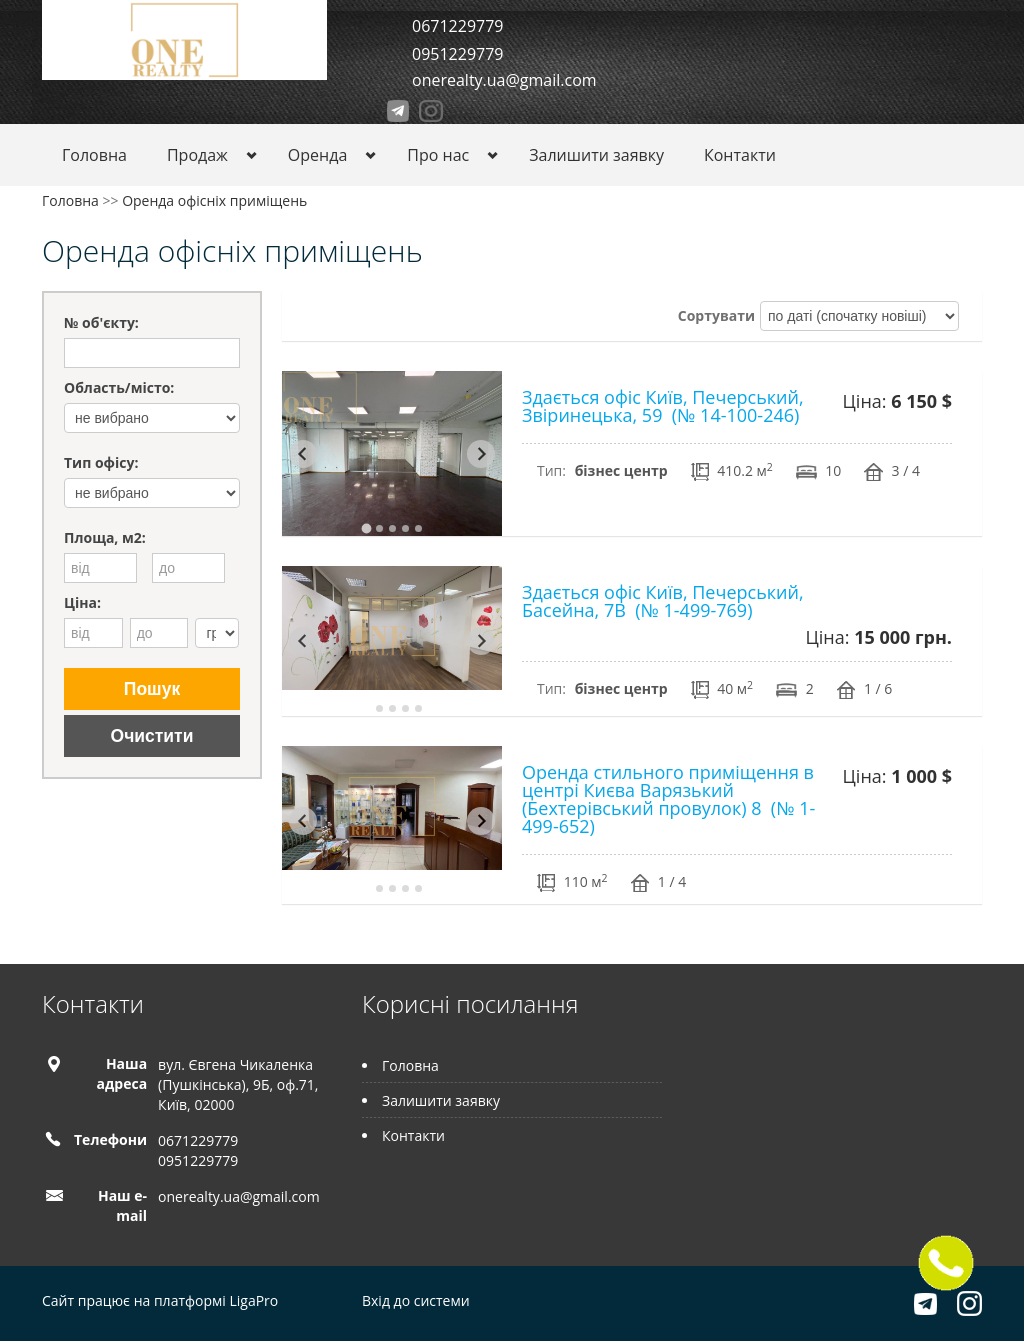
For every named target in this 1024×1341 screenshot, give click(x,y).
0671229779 (457, 26)
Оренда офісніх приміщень (214, 200)
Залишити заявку (596, 155)
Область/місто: (119, 387)
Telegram (398, 111)
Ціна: (82, 602)
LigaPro (253, 1300)
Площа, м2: (105, 537)
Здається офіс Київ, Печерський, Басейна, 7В (663, 601)
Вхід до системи (416, 1300)
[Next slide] (481, 454)
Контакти (740, 155)
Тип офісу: (101, 462)
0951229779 (457, 54)
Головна (94, 155)
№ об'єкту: (101, 322)
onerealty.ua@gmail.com (504, 80)
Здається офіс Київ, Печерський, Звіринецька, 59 (663, 406)
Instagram (431, 111)
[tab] (366, 528)
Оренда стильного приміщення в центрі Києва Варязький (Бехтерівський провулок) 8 (668, 799)
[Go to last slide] (303, 454)
